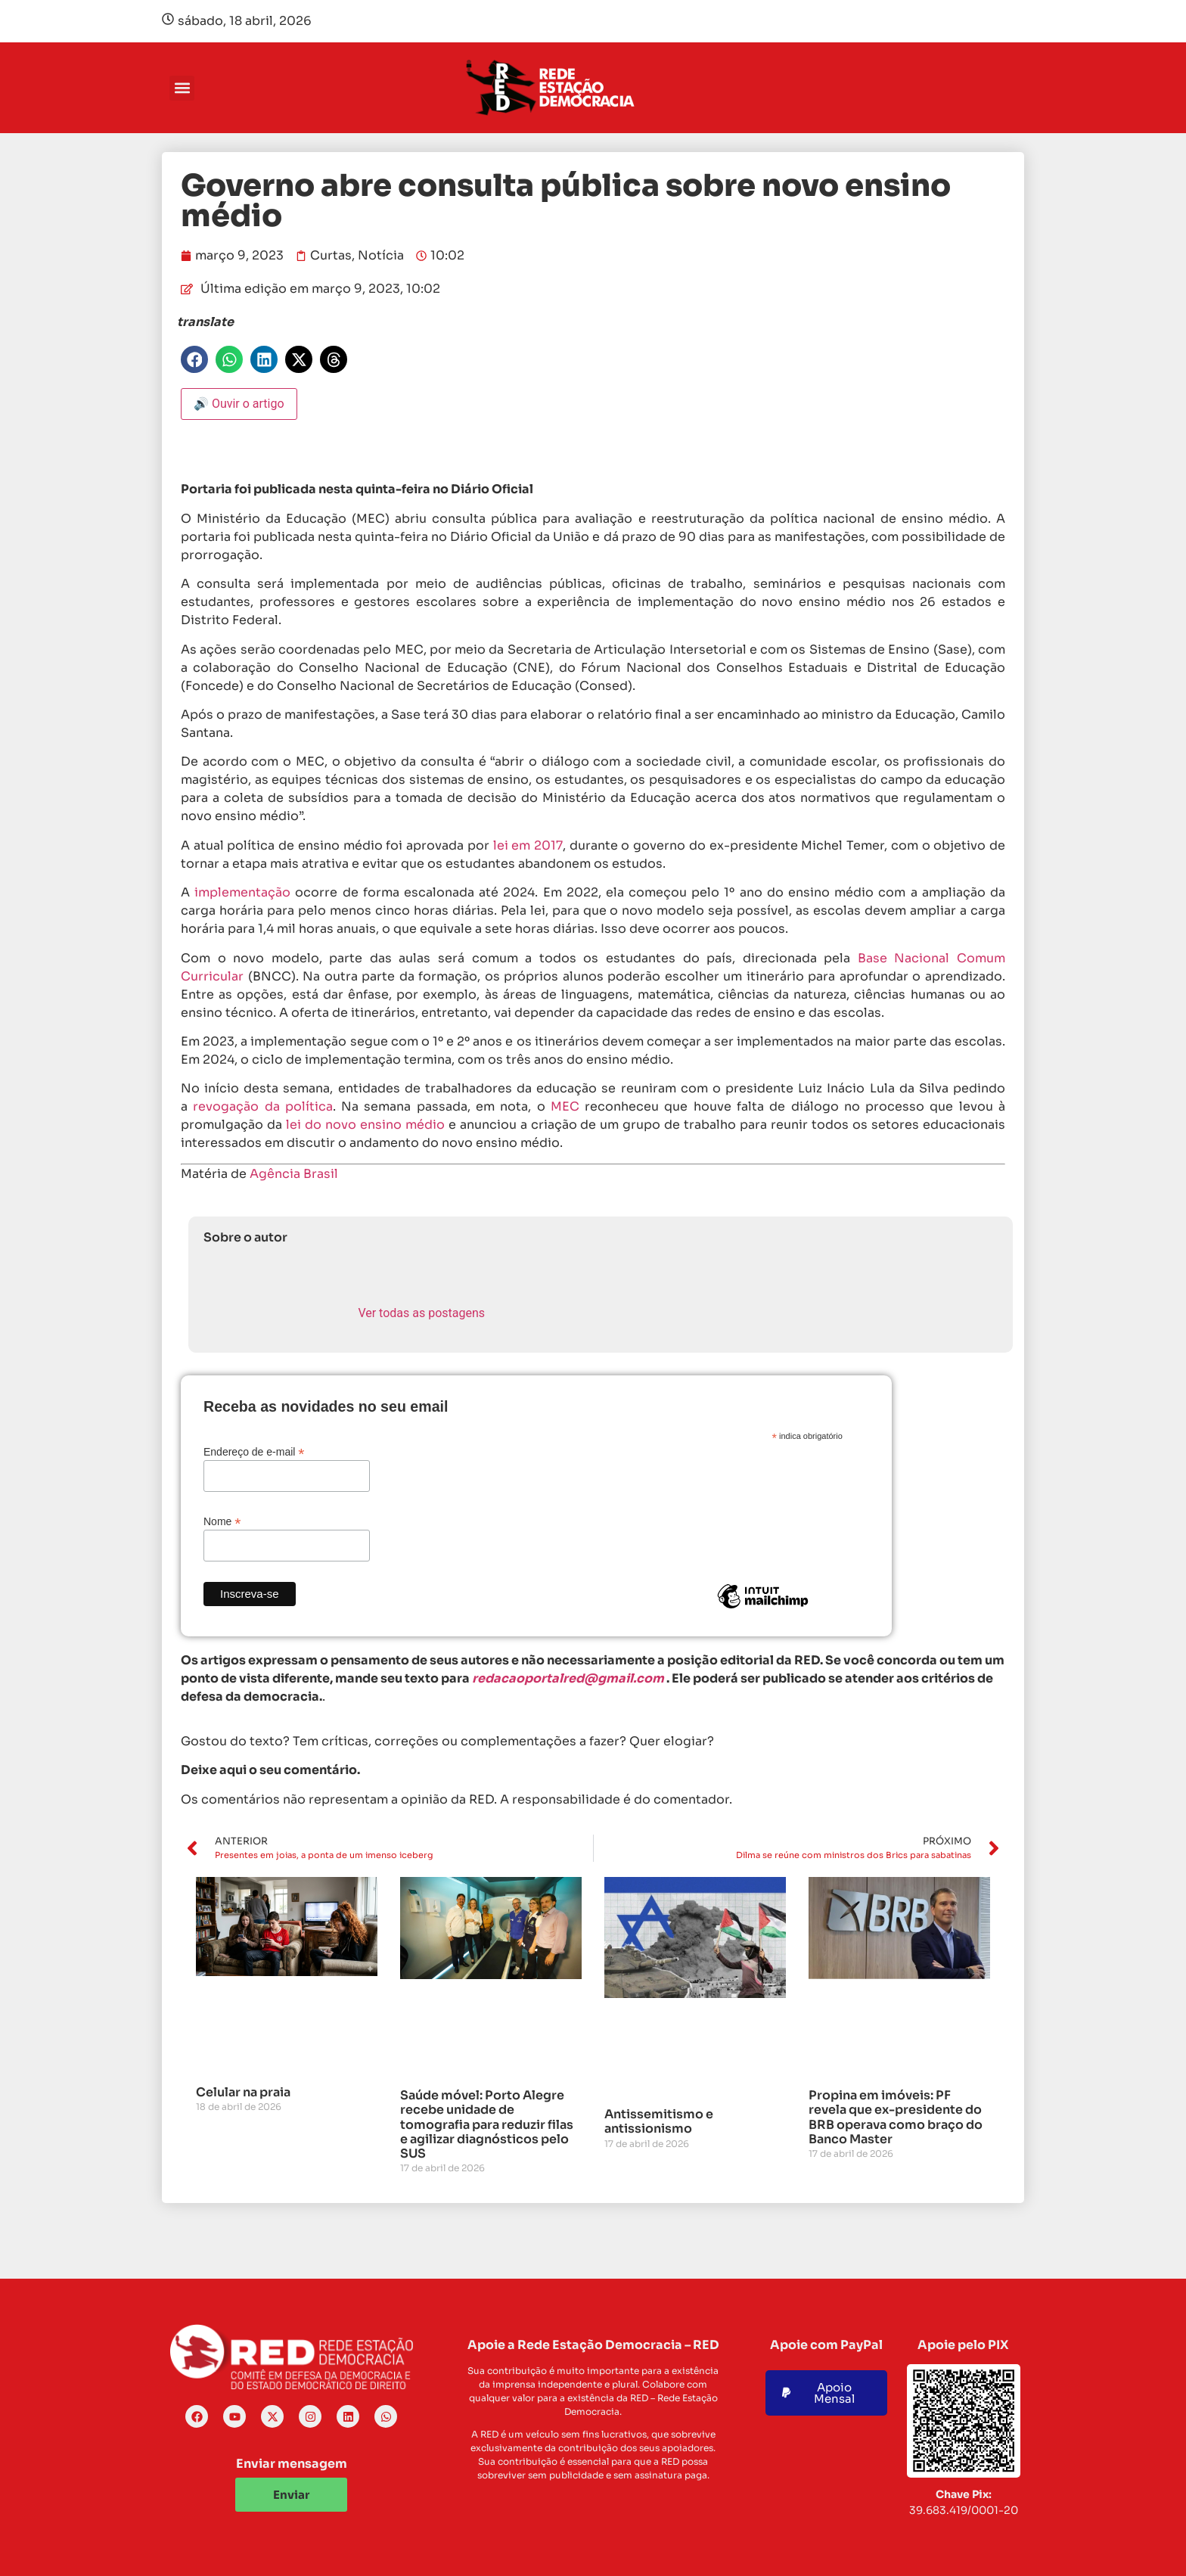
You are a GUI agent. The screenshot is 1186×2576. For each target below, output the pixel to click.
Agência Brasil (294, 1174)
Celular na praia (243, 2092)
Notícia (381, 255)
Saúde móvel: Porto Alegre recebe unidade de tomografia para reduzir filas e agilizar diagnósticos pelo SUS (486, 2124)
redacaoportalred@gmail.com (568, 1678)
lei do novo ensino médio (365, 1125)
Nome (222, 1521)
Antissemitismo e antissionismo (658, 2121)
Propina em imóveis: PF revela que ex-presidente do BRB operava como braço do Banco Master (896, 2117)
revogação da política (263, 1106)
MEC (568, 1106)
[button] (181, 88)
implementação (242, 892)
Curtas (331, 255)
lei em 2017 (528, 845)
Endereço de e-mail (253, 1451)
